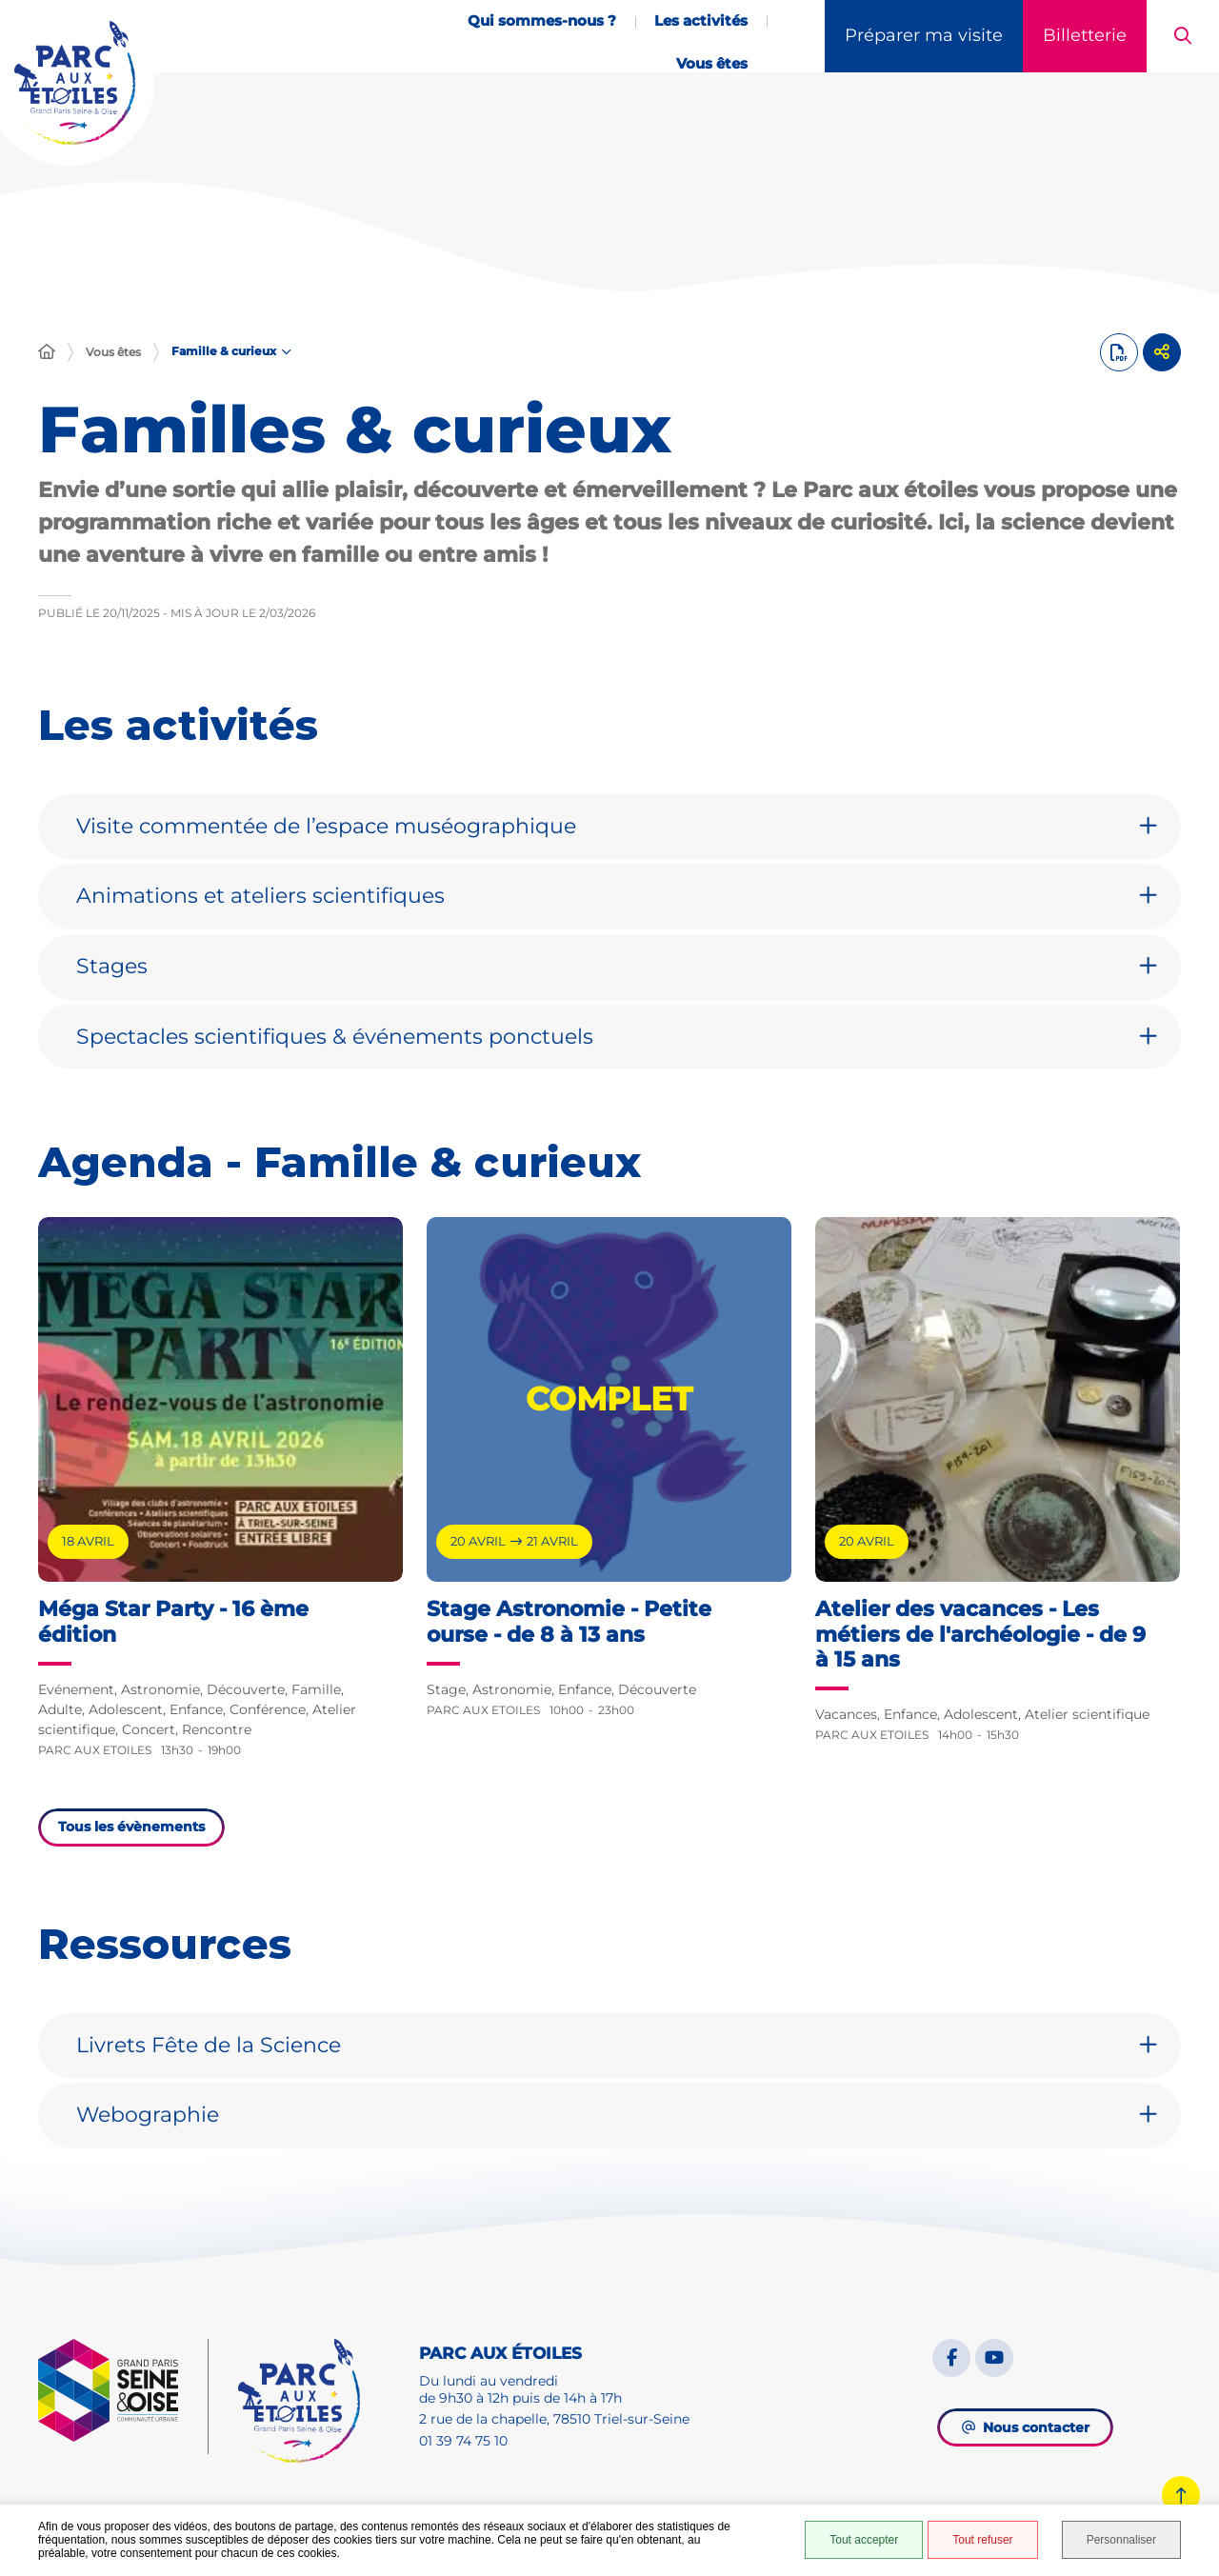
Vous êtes (113, 352)
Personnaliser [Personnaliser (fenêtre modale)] (1121, 2539)
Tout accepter (863, 2539)
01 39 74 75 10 (463, 2440)
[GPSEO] (123, 2396)
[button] (1183, 36)
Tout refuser (982, 2539)
